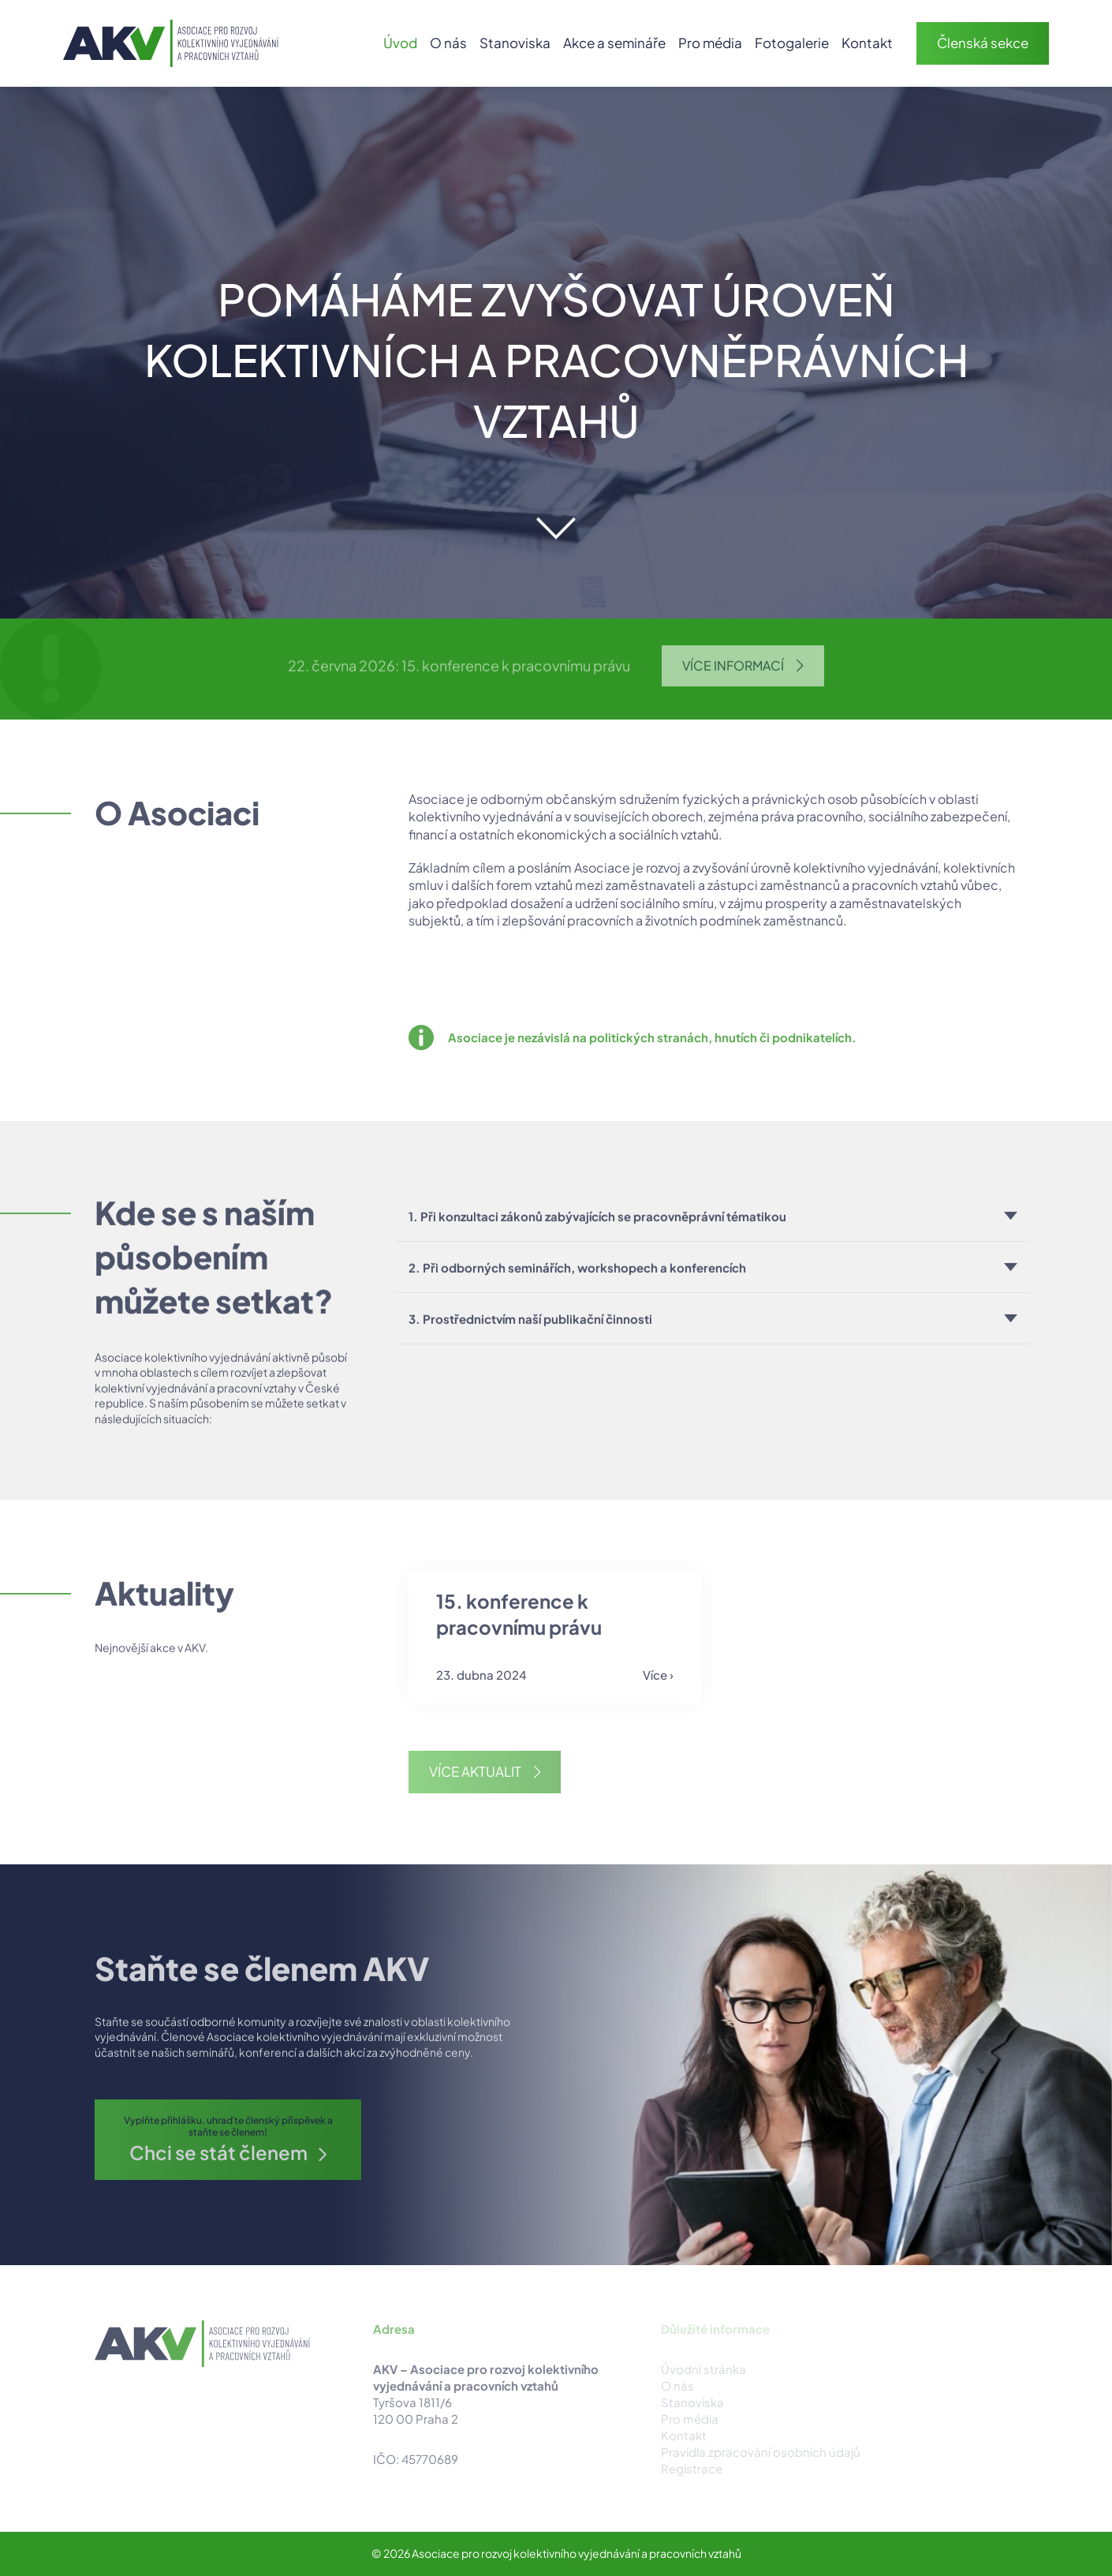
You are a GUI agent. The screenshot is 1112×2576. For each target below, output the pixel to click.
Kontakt (867, 42)
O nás (448, 42)
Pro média (710, 42)
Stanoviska (515, 42)
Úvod (400, 42)
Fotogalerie (792, 42)
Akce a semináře (614, 42)
